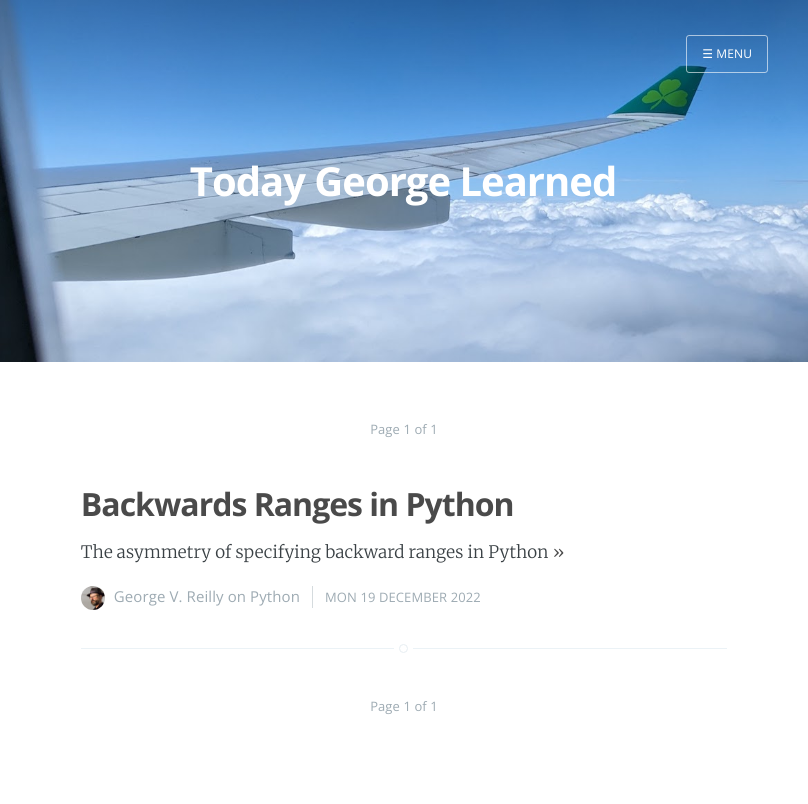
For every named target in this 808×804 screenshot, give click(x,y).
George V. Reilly (169, 597)
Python (275, 597)
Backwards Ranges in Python (297, 504)
